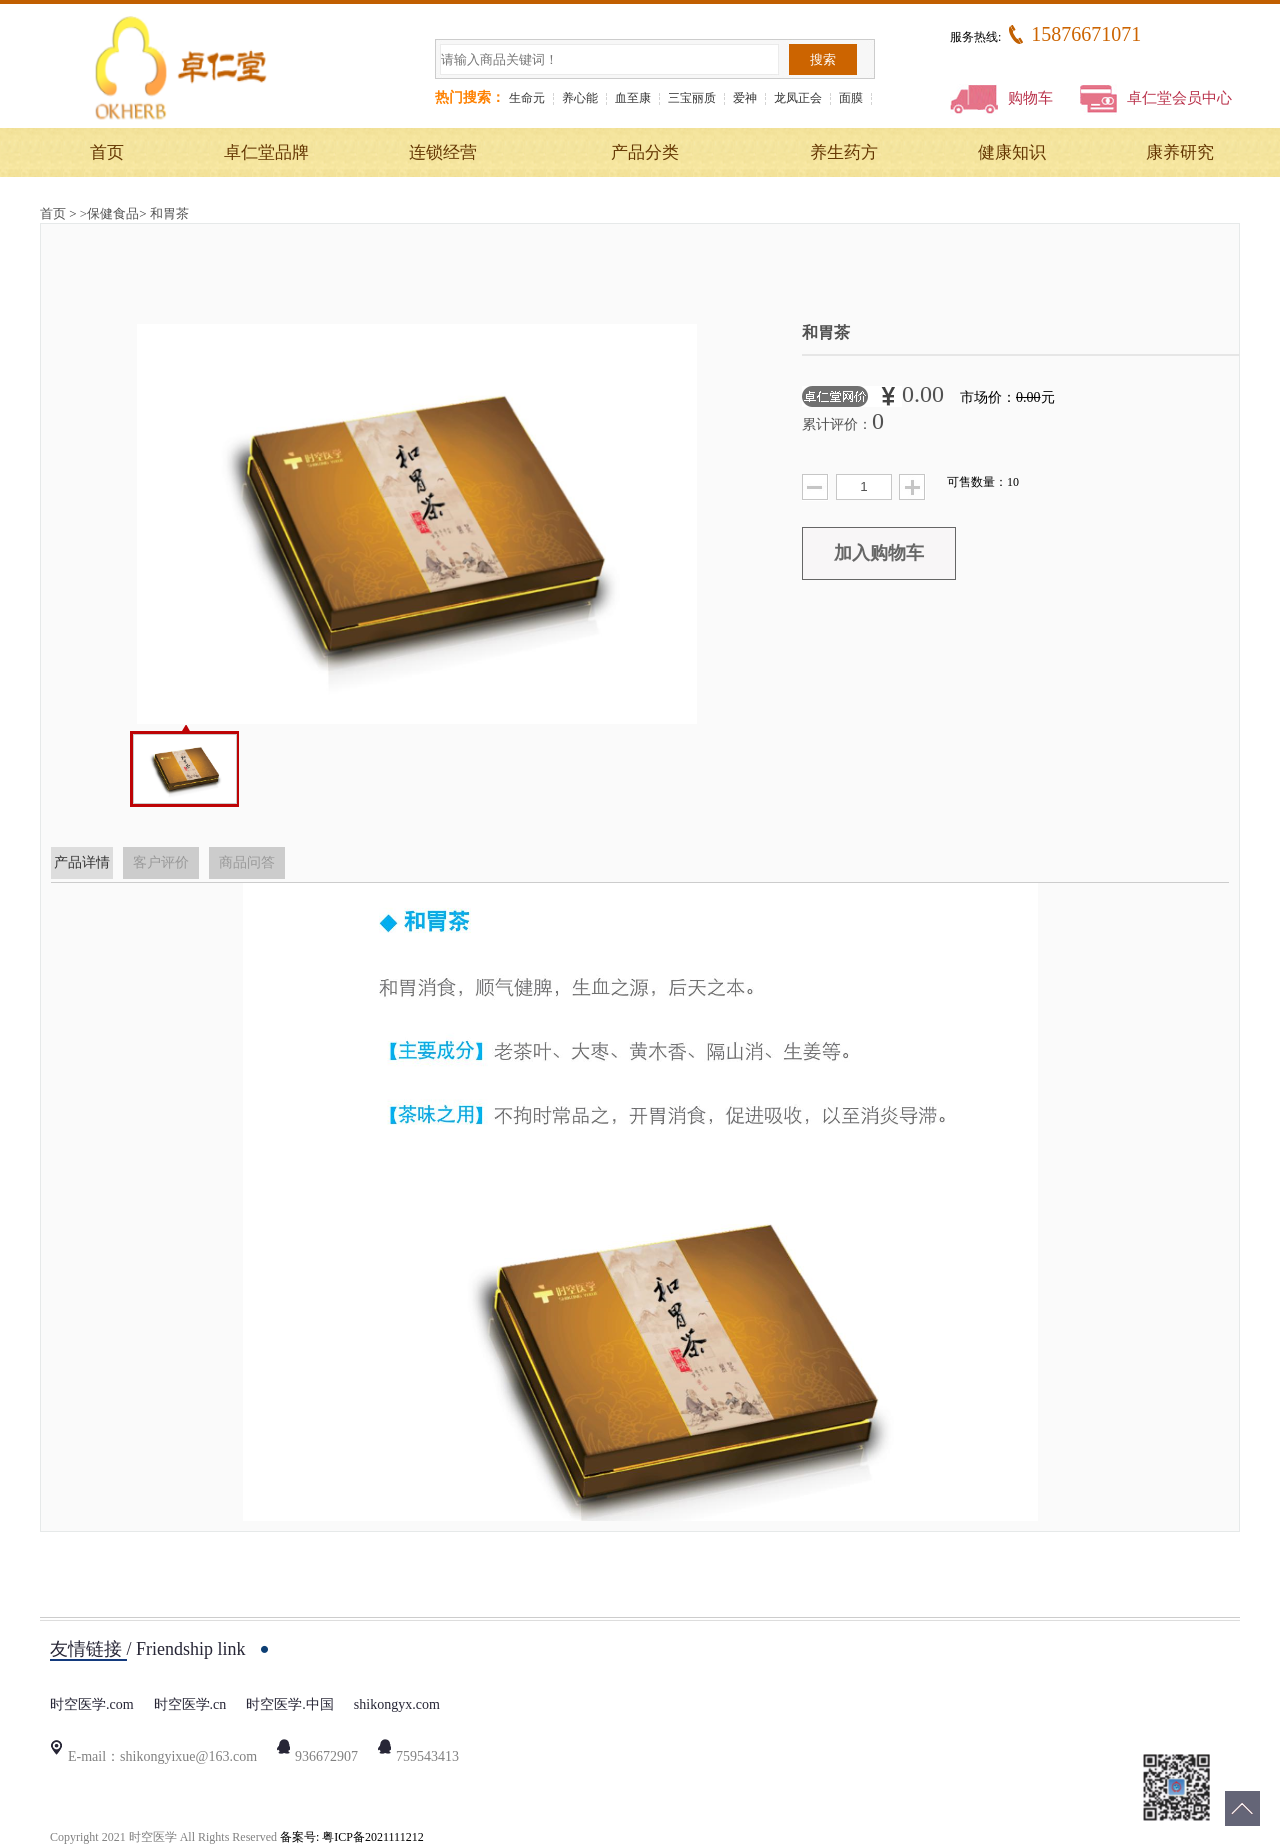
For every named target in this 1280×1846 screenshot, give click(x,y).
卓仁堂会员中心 (1156, 98)
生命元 (527, 98)
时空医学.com (92, 1704)
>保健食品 (109, 213)
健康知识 (1012, 152)
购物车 (1001, 98)
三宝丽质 (692, 98)
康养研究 (1180, 152)
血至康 (633, 98)
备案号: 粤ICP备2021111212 (352, 1837)
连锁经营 (443, 152)
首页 (107, 152)
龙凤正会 (798, 98)
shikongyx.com (397, 1704)
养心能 (580, 98)
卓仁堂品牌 (266, 152)
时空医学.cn (190, 1704)
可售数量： (983, 482)
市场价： (1007, 397)
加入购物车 (879, 553)
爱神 (745, 98)
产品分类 (645, 152)
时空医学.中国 (290, 1704)
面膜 (851, 98)
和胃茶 (169, 213)
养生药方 (844, 152)
